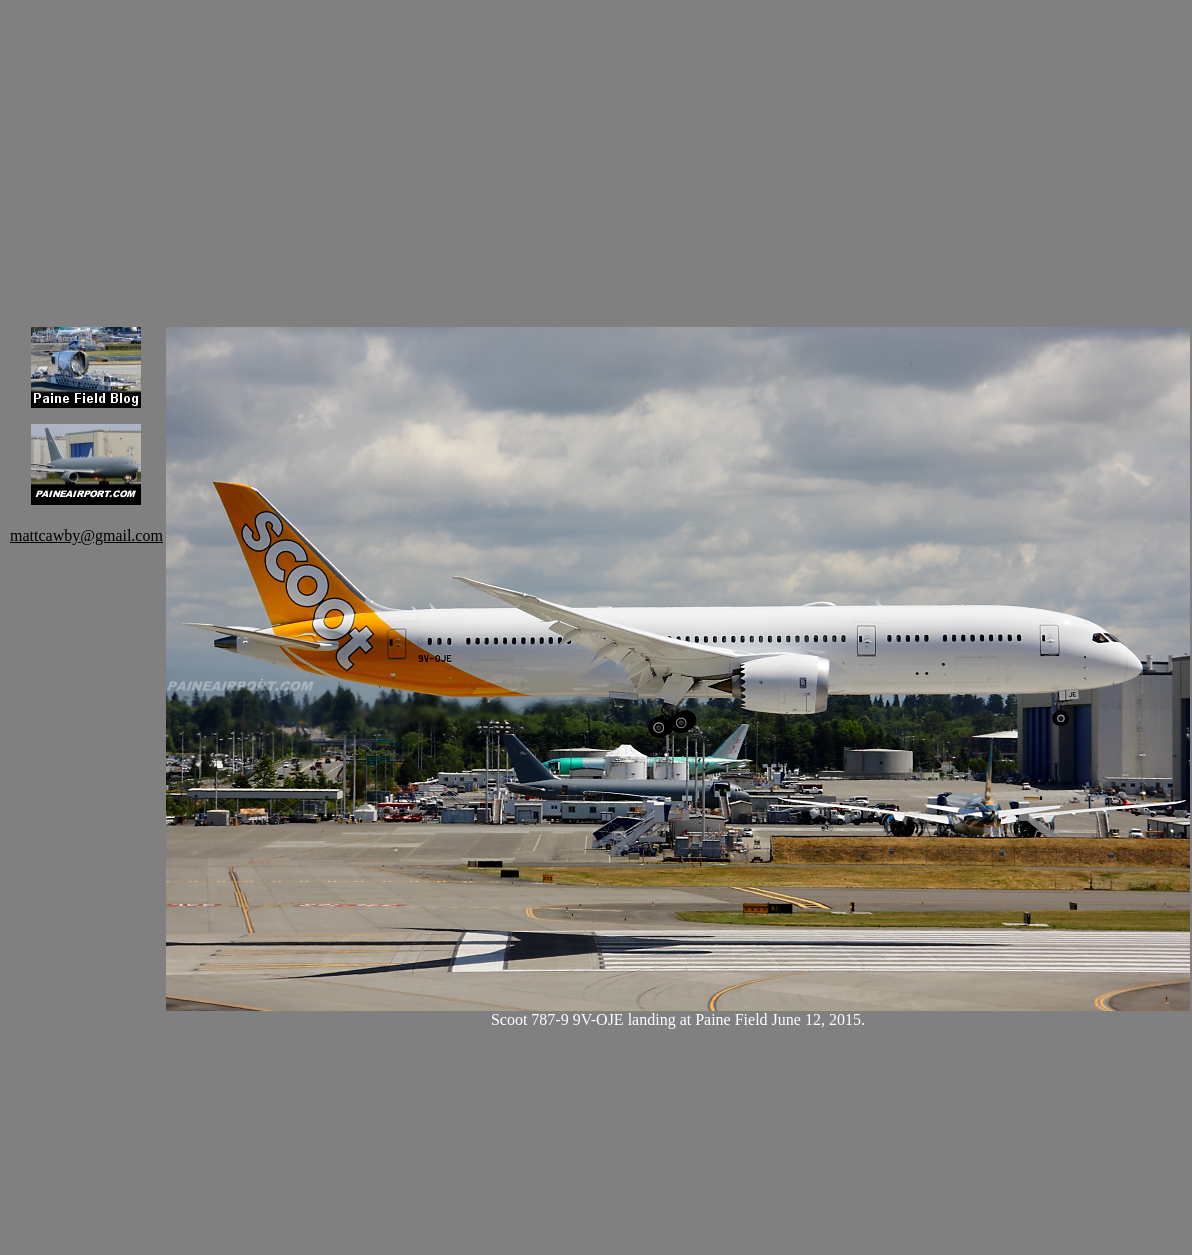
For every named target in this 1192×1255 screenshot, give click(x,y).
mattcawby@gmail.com (86, 535)
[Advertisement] (677, 150)
